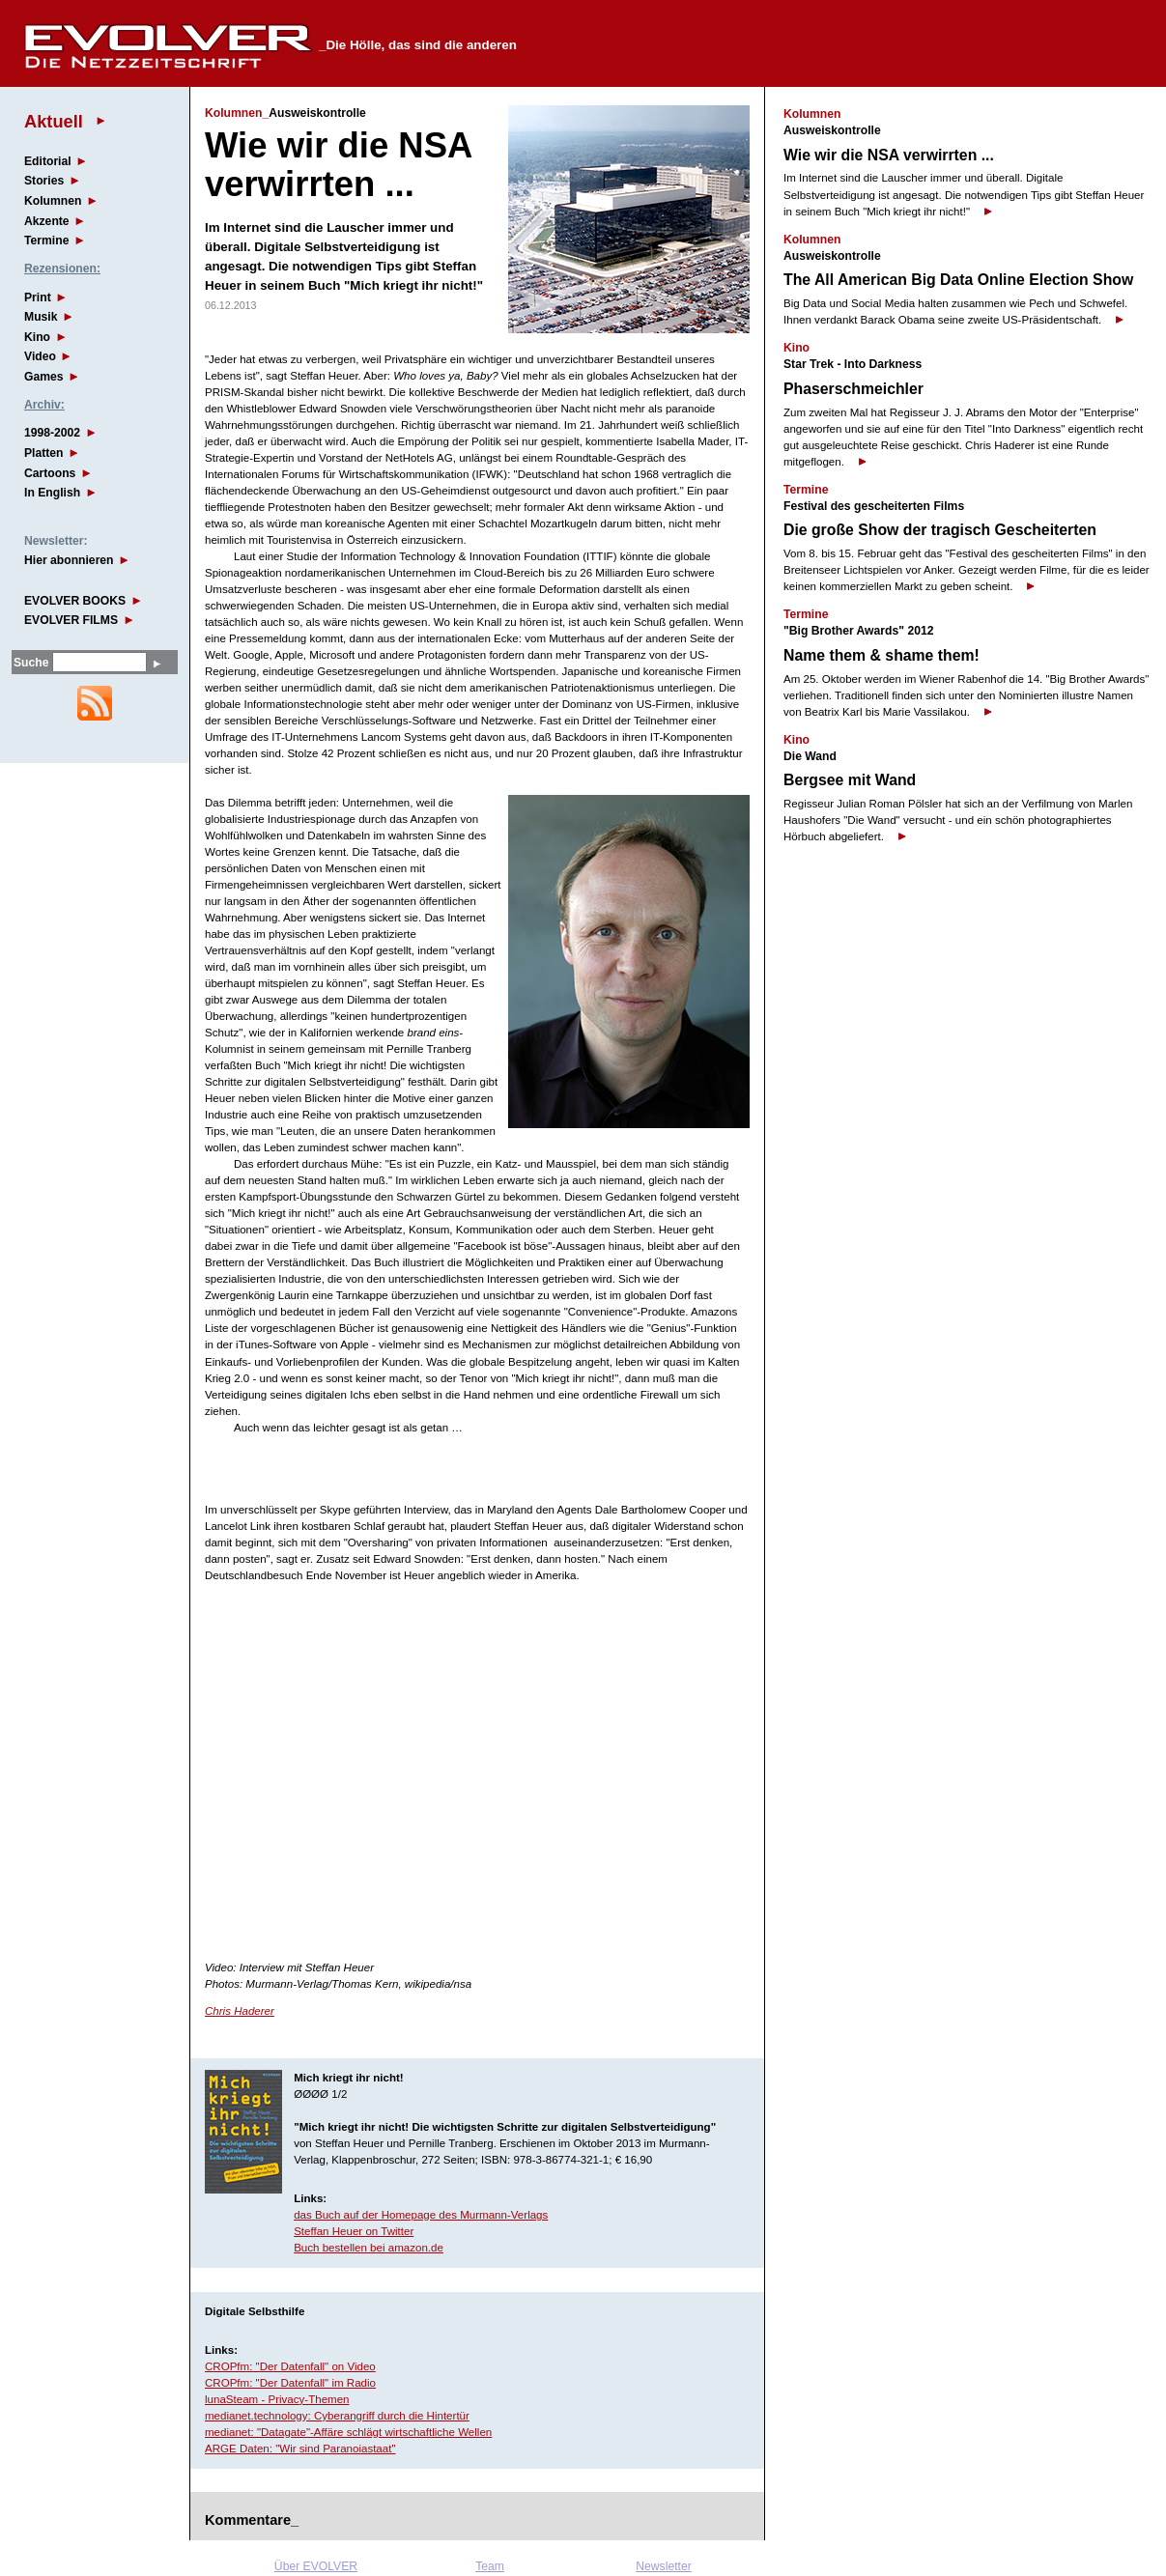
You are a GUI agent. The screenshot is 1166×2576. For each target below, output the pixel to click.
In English (52, 492)
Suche (31, 662)
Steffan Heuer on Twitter (353, 2231)
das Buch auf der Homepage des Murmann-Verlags (421, 2215)
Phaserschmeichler (853, 389)
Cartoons (49, 473)
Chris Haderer (239, 2011)
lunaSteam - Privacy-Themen (277, 2399)
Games (44, 376)
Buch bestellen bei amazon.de (368, 2247)
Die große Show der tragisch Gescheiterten (939, 530)
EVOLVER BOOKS (75, 601)
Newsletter (663, 2566)
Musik (40, 317)
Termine (46, 240)
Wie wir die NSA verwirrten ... (888, 155)
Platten (44, 453)
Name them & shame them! (881, 655)
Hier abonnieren (69, 560)
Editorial (47, 161)
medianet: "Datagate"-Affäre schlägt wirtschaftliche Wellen (348, 2432)
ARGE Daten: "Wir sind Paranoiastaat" (300, 2448)
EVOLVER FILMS (71, 620)
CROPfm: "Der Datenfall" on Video (290, 2366)
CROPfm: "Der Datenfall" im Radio (290, 2383)
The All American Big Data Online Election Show (958, 279)
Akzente (47, 221)
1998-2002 (52, 432)
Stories (44, 180)
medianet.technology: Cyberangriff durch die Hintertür (337, 2415)
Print (37, 297)
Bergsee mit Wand (849, 780)
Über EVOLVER (315, 2566)
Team (489, 2566)
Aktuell (53, 121)
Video (40, 356)
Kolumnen (52, 201)
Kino (37, 337)
